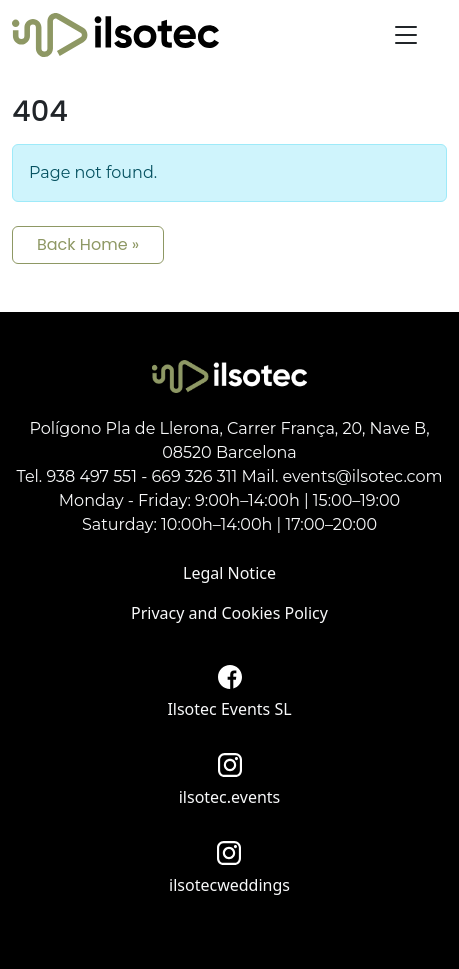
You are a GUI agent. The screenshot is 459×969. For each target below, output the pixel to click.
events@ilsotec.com (363, 476)
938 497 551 (91, 476)
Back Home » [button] (88, 244)
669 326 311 (194, 476)
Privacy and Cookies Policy (229, 613)
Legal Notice (229, 573)
